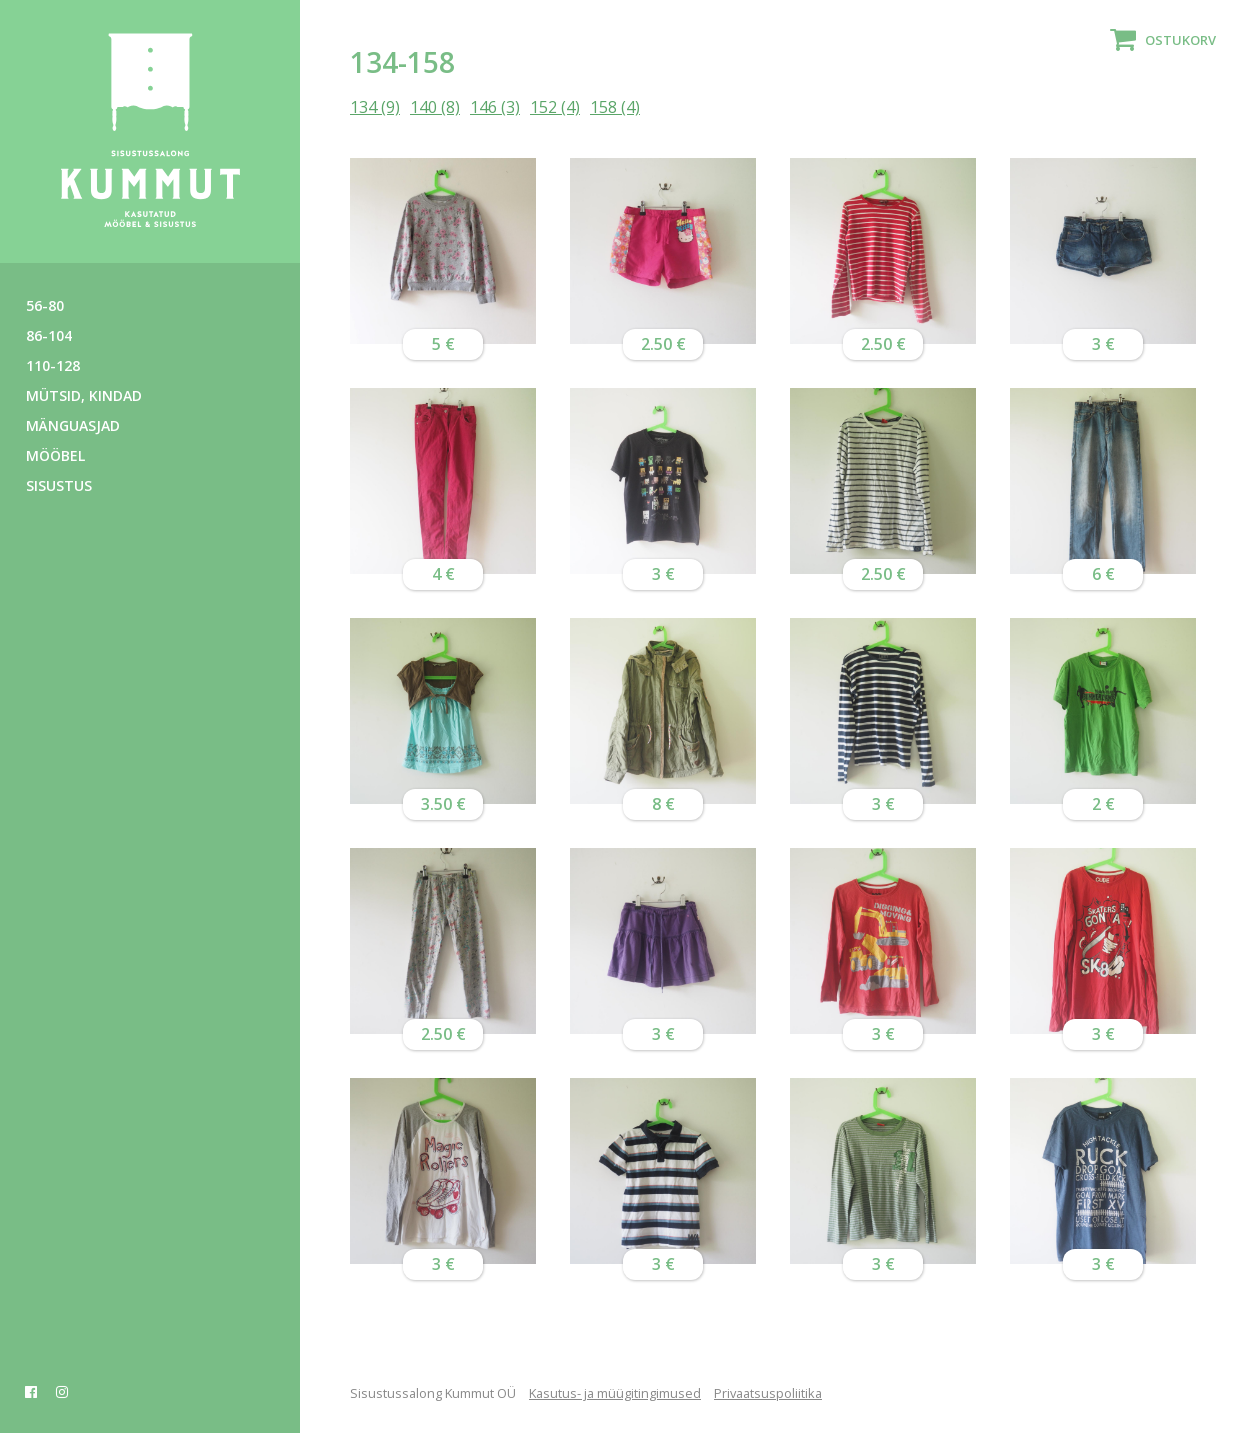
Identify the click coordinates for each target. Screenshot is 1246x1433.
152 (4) (555, 107)
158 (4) (615, 107)
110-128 (53, 365)
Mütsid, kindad (84, 395)
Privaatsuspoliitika (768, 1393)
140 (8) (435, 107)
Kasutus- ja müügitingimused (615, 1393)
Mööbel (55, 455)
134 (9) (375, 107)
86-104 (49, 335)
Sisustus (59, 485)
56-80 (45, 305)
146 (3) (495, 107)
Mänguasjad (73, 425)
